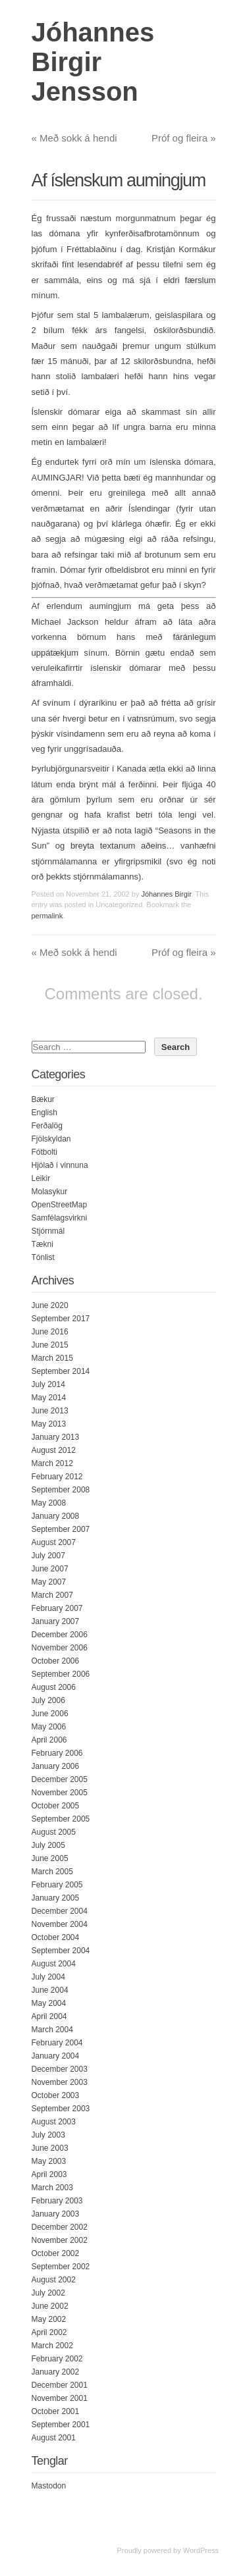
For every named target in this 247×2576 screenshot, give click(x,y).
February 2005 (57, 1884)
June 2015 (50, 1345)
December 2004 (60, 1911)
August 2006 (54, 1687)
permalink (47, 916)
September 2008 (61, 1489)
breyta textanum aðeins (118, 846)
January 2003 (56, 2214)
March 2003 (52, 2187)
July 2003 (48, 2135)
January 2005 (56, 1898)
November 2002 (60, 2240)
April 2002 (49, 2332)
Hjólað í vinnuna (60, 1165)
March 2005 (52, 1871)
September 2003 (61, 2108)
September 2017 (61, 1318)
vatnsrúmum (151, 718)
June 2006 (50, 1713)
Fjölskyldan (51, 1138)
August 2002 (54, 2279)
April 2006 (49, 1740)
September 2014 (61, 1371)
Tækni (42, 1244)
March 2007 (52, 1595)
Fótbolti (44, 1152)
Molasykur (50, 1191)
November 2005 (60, 1792)
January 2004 (56, 2056)
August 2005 (54, 1832)
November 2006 (60, 1647)
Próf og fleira (183, 138)
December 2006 (60, 1634)
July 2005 (48, 1845)
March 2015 (52, 1358)
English (44, 1112)
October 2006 (56, 1661)
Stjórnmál (48, 1231)
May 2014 (49, 1397)
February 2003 (57, 2200)
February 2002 (57, 2358)
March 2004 (52, 2029)
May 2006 (49, 1726)
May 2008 (49, 1503)
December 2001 (60, 2385)
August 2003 (54, 2121)
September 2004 (61, 1950)
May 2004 (49, 2003)
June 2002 (50, 2306)
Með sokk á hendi (74, 138)
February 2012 (57, 1476)
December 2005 (60, 1779)
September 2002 (61, 2266)
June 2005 (50, 1858)
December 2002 (60, 2227)
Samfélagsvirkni (60, 1217)
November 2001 (60, 2398)
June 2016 (50, 1331)
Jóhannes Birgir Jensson (93, 62)
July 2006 (48, 1700)
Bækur (43, 1099)
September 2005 (61, 1819)
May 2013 (49, 1424)
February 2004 (57, 2042)
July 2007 (48, 1555)
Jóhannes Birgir (166, 894)
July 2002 (48, 2293)
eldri (171, 280)
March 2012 (52, 1463)
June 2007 (50, 1568)
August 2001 (54, 2437)
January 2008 (56, 1516)
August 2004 (54, 1963)
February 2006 (57, 1753)
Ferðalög (47, 1125)
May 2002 (49, 2319)
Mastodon (49, 2485)
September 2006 (61, 1674)
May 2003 (49, 2161)
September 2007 (61, 1529)
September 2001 (61, 2424)
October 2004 (56, 1937)
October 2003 (56, 2095)
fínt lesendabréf (92, 264)
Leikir (41, 1178)
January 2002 (56, 2372)
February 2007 (57, 1608)
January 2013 (56, 1437)
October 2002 (56, 2253)
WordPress (201, 2550)
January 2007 (56, 1621)
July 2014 (48, 1384)
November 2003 (60, 2082)
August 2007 (54, 1542)
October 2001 (56, 2411)
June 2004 (50, 1990)
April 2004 (49, 2016)
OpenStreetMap (60, 1204)
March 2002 (52, 2345)
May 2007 (49, 1582)
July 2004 (48, 1977)
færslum (200, 280)
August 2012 (54, 1450)
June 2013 (50, 1410)
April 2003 (49, 2174)
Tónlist (43, 1257)
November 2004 (60, 1924)
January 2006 (56, 1766)
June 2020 (50, 1305)
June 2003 (50, 2148)
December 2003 (60, 2069)
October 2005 (56, 1805)
